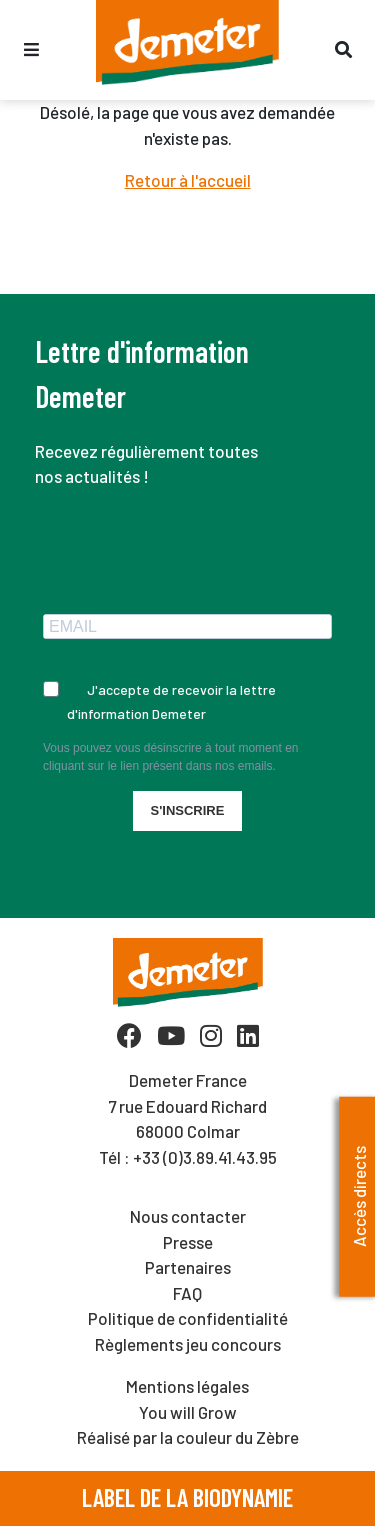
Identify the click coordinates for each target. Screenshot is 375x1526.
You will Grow (188, 1412)
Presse (188, 1242)
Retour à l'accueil (188, 180)
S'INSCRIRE (188, 810)
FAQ (187, 1293)
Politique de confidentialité (188, 1318)
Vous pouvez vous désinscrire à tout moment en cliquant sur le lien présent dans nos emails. (170, 757)
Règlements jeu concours (188, 1344)
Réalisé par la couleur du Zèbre (188, 1437)
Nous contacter (188, 1216)
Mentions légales (187, 1386)
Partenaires (188, 1267)
